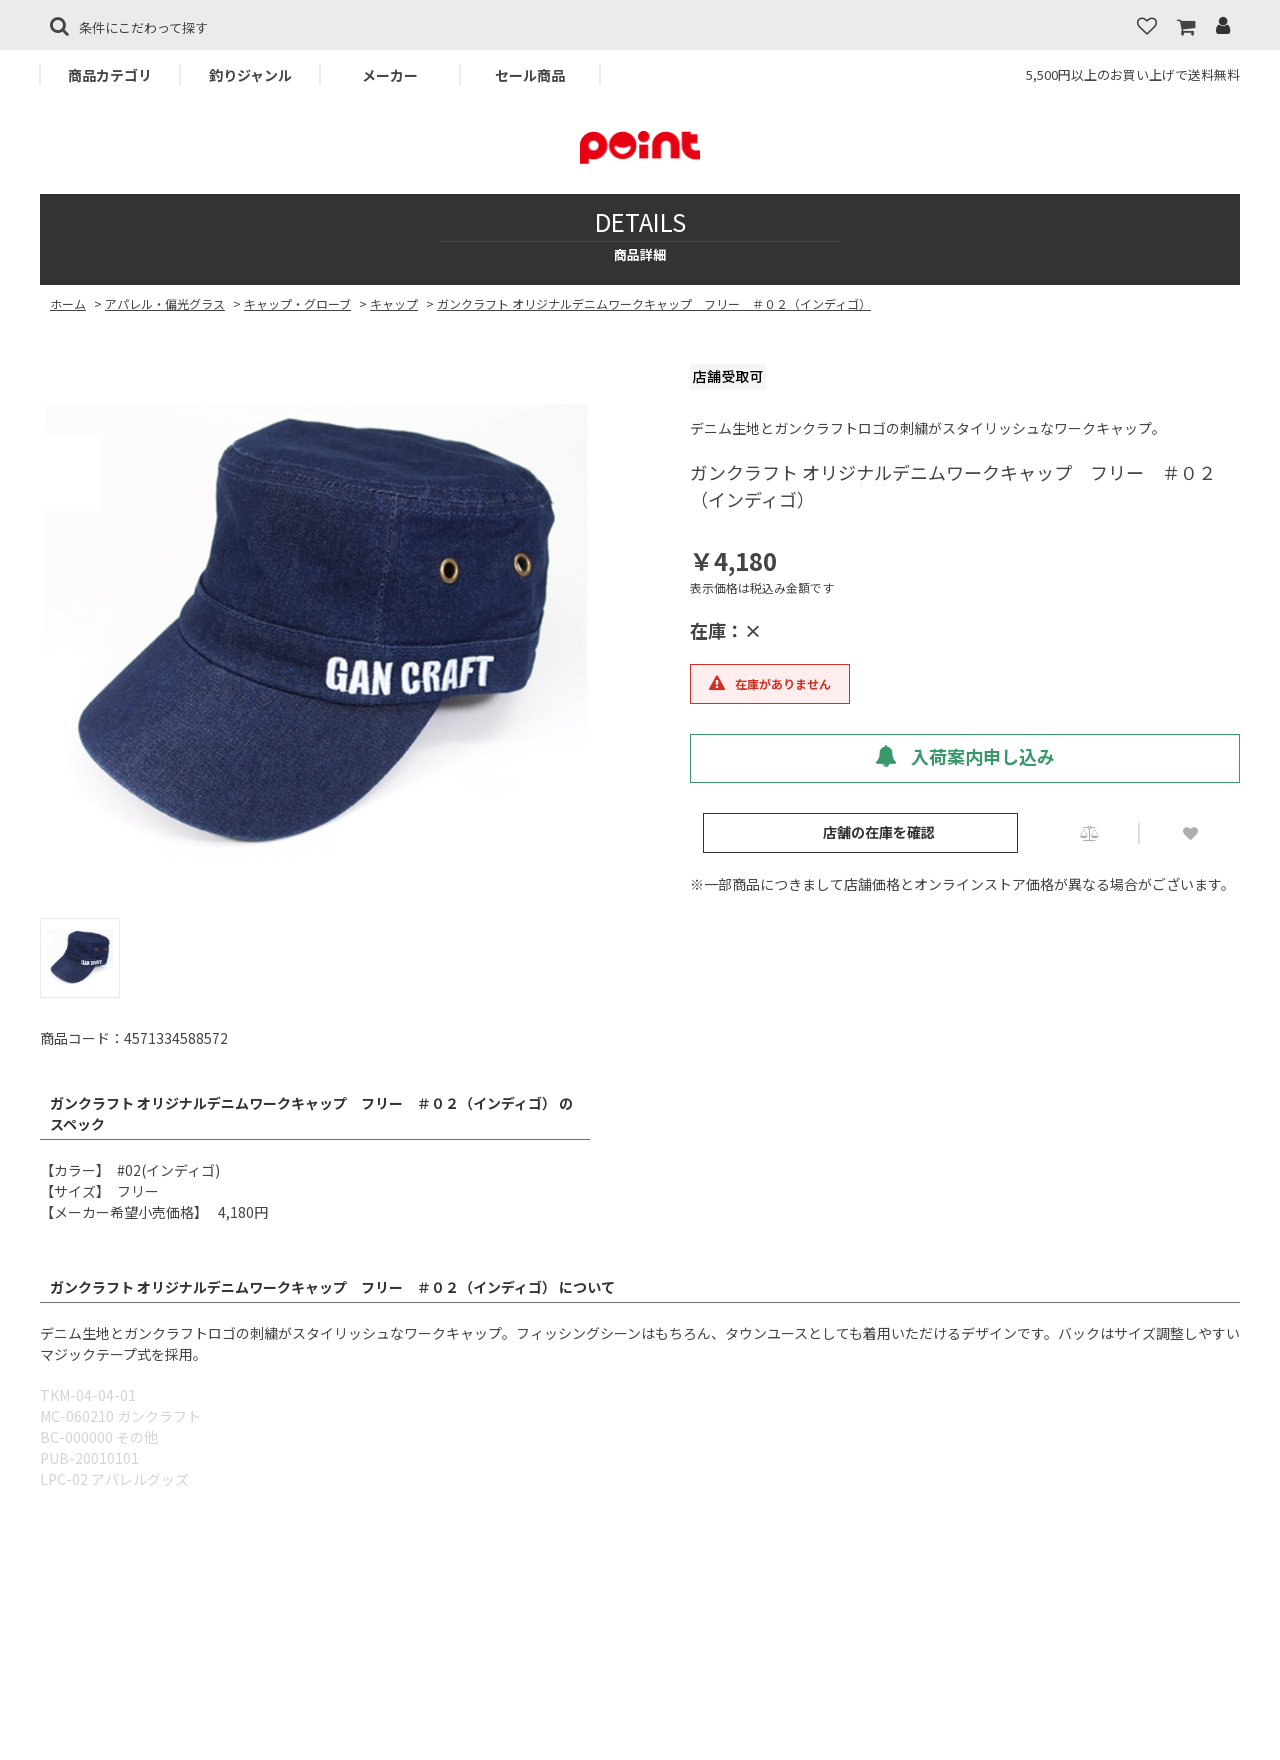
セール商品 (530, 75)
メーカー (390, 75)
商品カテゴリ (110, 75)
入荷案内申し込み (965, 756)
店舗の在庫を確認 (879, 832)
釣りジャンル (250, 75)
